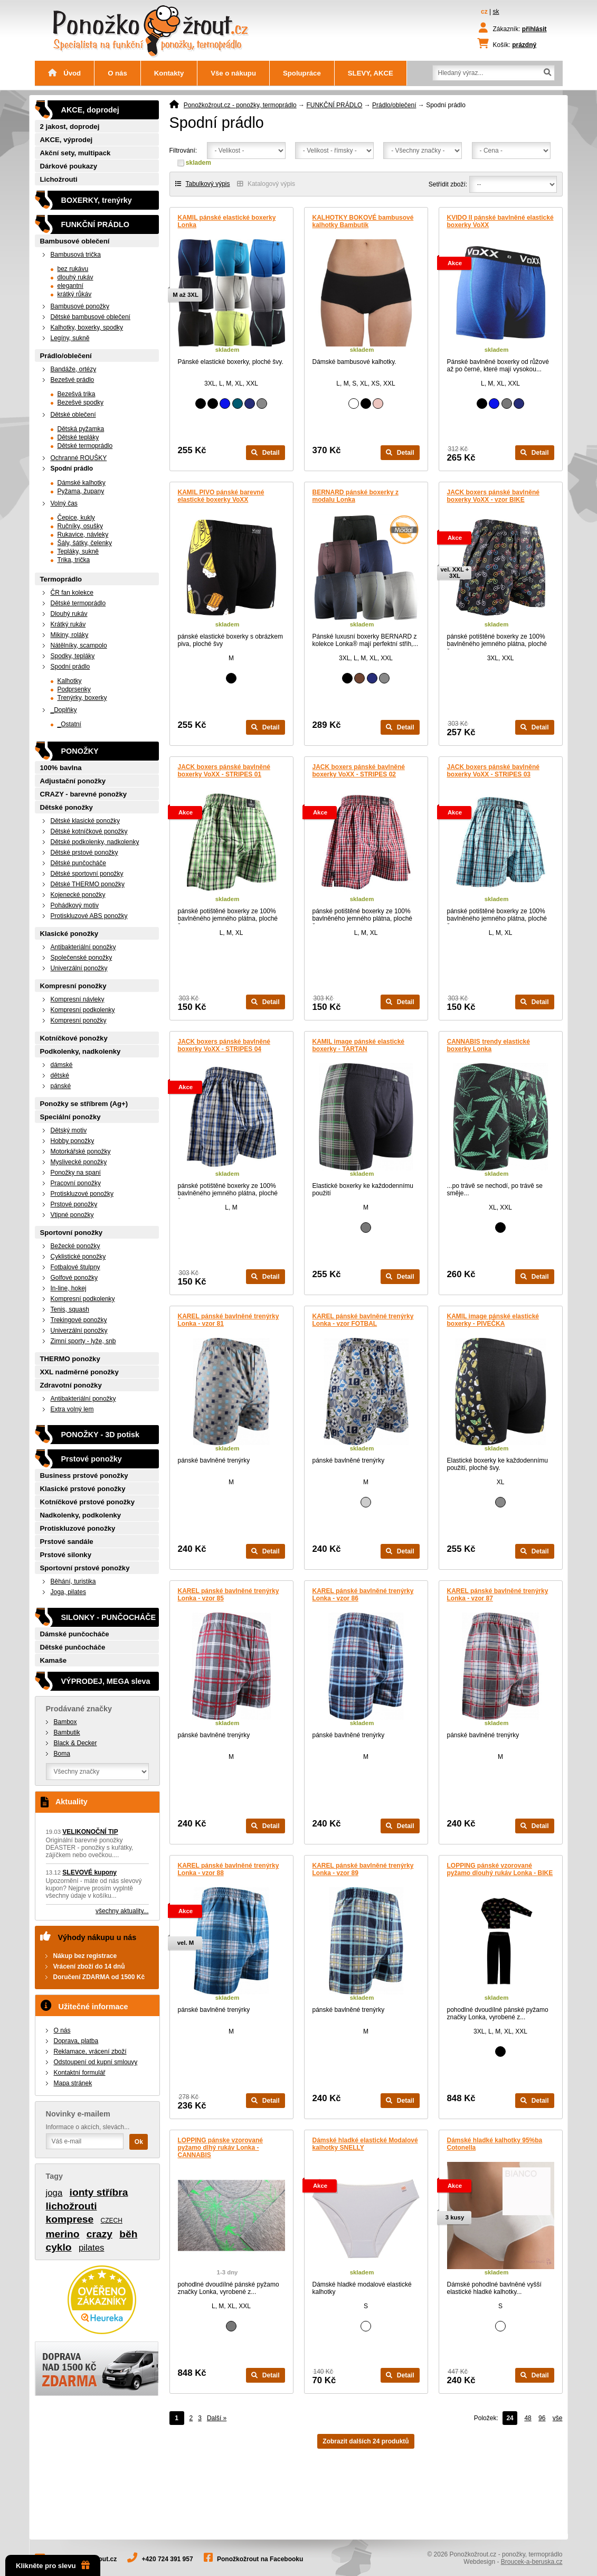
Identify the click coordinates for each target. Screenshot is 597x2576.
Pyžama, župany (81, 491)
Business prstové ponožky (84, 1475)
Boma (62, 1753)
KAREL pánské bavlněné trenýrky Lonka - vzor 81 (228, 1320)
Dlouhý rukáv (69, 613)
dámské (62, 1065)
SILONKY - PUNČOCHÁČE (108, 1617)
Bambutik (67, 1732)
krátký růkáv (75, 294)
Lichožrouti (59, 179)
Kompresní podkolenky (83, 1010)
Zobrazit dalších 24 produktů (366, 2441)
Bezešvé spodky (80, 402)
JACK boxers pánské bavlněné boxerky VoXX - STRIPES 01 (224, 770)
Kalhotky (70, 681)
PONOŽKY (80, 751)
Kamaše (53, 1660)
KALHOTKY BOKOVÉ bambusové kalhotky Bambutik (363, 221)
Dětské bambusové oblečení (90, 317)
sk (496, 11)
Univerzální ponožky (79, 968)
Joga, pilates (68, 1592)
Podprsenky (74, 689)
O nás (117, 73)
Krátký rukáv (68, 624)
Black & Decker (75, 1743)
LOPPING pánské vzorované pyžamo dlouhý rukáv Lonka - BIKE (500, 1869)
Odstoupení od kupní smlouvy (96, 2062)
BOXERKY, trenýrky (96, 200)
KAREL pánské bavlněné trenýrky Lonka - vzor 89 (363, 1869)
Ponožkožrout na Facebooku (260, 2559)
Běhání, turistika (73, 1581)
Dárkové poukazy (68, 166)
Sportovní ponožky (71, 1233)
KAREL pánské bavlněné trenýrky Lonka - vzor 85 (228, 1594)
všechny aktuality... (122, 1911)
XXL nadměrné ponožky (79, 1372)
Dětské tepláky (78, 437)
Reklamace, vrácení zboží (90, 2051)
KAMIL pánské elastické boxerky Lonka (227, 221)
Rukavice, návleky (83, 534)
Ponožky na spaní (76, 1172)
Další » (216, 2418)
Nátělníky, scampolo (79, 645)
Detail (265, 452)
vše (558, 2418)
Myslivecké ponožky (79, 1162)
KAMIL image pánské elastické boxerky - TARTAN (358, 1045)
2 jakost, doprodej (70, 126)
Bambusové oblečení (75, 241)
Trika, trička (74, 560)
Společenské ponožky (81, 957)
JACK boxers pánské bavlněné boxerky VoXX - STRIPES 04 (224, 1045)
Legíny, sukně (70, 338)
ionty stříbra (99, 2192)
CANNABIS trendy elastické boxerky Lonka (488, 1045)
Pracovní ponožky (76, 1183)
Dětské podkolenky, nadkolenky (95, 842)
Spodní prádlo (72, 468)
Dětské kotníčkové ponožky (89, 831)
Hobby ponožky (72, 1141)
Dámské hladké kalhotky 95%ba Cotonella (495, 2144)
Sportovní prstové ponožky (85, 1568)
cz (484, 11)
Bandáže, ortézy (74, 369)
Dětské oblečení (73, 414)
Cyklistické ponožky (78, 1256)
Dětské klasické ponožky (85, 821)
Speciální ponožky (70, 1117)
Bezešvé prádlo (72, 379)
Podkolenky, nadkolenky (80, 1051)
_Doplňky (64, 710)
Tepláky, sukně (78, 551)
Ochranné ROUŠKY (79, 458)
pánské (61, 1086)
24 (509, 2418)
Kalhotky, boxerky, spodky (87, 327)
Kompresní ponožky (73, 986)
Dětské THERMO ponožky (88, 884)
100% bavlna (61, 768)
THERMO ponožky (70, 1359)
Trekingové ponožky (79, 1320)
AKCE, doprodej (90, 110)
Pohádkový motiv (75, 905)
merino (63, 2234)
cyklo (59, 2247)
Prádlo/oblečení (394, 105)
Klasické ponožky (69, 934)
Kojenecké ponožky (78, 894)
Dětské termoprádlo (85, 445)
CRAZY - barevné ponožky (83, 794)
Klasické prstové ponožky (83, 1489)
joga (54, 2193)
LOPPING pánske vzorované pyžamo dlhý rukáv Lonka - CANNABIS (220, 2148)
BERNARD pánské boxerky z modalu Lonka (355, 496)
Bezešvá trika (77, 394)
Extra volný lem (72, 1409)
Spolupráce (302, 73)
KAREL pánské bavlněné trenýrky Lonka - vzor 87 (497, 1594)
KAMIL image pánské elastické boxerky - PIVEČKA (493, 1320)
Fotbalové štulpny (75, 1267)
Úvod (64, 73)
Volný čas (64, 503)
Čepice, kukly (76, 517)
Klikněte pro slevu (53, 2565)
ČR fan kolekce (72, 592)
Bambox (65, 1722)
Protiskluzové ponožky (82, 1193)
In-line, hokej (69, 1288)
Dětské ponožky (66, 807)
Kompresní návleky (78, 999)
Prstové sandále (66, 1541)
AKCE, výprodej (66, 140)
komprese (70, 2219)
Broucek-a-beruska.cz (532, 2561)
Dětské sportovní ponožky (87, 873)
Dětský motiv (69, 1130)
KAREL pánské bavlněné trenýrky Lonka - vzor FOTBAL (363, 1320)
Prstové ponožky (74, 1204)
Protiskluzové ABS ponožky (89, 916)
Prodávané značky (79, 1708)
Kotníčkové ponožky (74, 1038)
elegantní (70, 285)
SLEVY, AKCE (370, 73)
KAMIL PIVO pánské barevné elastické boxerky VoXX (221, 496)
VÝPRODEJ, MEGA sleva (105, 1681)
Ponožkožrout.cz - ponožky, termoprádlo (240, 105)
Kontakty (169, 73)
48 (527, 2418)
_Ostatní (69, 724)
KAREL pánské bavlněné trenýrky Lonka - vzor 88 (228, 1869)
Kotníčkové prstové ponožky (87, 1502)
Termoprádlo (61, 579)
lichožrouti (71, 2206)
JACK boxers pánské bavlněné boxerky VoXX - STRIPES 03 (493, 770)
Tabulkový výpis (202, 184)
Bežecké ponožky (75, 1246)
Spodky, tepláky (73, 656)
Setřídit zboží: (448, 184)
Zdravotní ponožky (71, 1385)
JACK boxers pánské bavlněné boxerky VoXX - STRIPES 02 (358, 770)
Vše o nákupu (233, 73)
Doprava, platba (76, 2041)
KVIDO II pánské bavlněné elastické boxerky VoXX (500, 221)
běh (128, 2234)
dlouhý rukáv (75, 277)
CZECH (111, 2220)
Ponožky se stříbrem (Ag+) (84, 1104)
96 (541, 2418)
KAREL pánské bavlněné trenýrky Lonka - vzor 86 (363, 1594)
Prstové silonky (65, 1555)
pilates (92, 2248)
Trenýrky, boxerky (82, 697)
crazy (99, 2234)
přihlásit (534, 29)
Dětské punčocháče (78, 863)
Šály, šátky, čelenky (85, 543)
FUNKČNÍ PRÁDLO (334, 105)
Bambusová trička (76, 254)
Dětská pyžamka (81, 429)
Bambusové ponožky (80, 306)
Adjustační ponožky (73, 781)
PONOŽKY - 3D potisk (100, 1434)
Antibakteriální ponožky (83, 947)
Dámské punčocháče (74, 1634)
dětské (60, 1075)
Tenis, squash (70, 1309)
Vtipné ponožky (72, 1215)
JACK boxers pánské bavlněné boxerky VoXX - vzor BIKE (493, 496)
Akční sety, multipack (75, 153)
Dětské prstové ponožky (84, 852)
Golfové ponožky (74, 1277)
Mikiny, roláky (70, 635)
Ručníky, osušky (80, 526)
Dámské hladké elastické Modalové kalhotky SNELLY (365, 2144)
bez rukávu (73, 269)
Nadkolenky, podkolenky (80, 1515)
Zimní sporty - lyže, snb (83, 1341)
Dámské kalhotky (82, 482)
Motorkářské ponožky (81, 1151)
